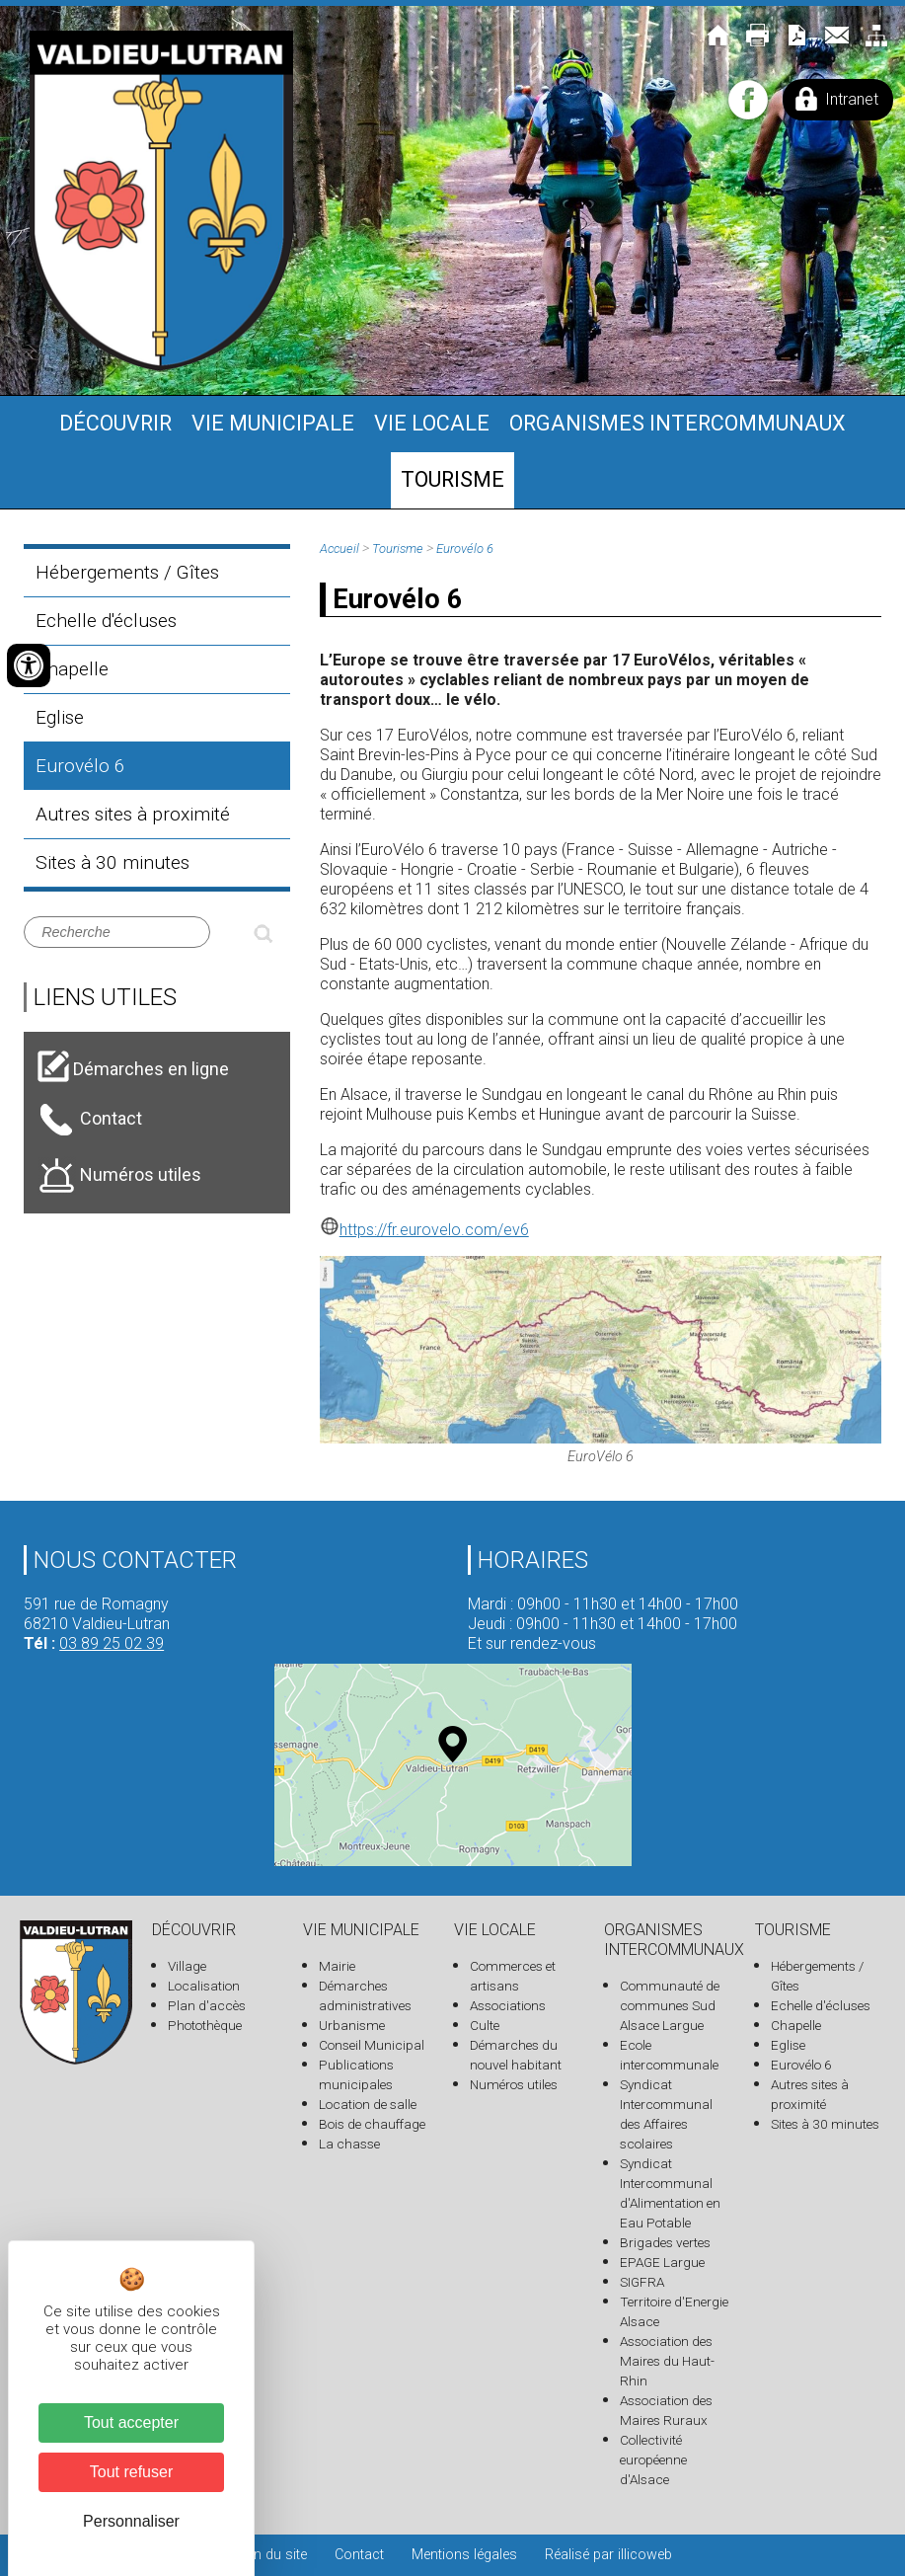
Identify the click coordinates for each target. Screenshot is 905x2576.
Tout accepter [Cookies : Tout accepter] (131, 2422)
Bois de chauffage (372, 2124)
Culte (484, 2025)
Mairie (337, 1966)
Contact (359, 2554)
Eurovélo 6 (80, 765)
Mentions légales (464, 2554)
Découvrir (115, 423)
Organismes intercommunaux (677, 423)
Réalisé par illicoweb (608, 2554)
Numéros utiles (514, 2084)
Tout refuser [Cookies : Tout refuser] (131, 2471)
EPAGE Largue (662, 2262)
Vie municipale (272, 423)
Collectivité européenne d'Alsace (653, 2459)
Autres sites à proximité (133, 814)
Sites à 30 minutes (112, 862)
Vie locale (432, 423)
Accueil (339, 548)
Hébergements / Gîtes (127, 572)
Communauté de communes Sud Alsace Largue (669, 2005)
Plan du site (270, 2554)
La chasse (349, 2143)
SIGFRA (642, 2282)
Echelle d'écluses (106, 620)
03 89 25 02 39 (111, 1643)
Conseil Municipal (371, 2045)
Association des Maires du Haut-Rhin (667, 2360)
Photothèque (205, 2025)
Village (187, 1966)
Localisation (204, 1985)
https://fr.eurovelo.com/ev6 (424, 1229)
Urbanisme (352, 2025)
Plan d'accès (207, 2005)
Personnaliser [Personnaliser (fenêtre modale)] (131, 2521)
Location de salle (367, 2104)
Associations (508, 2005)
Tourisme (452, 479)
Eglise (60, 717)
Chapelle (72, 669)
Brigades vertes (665, 2242)
